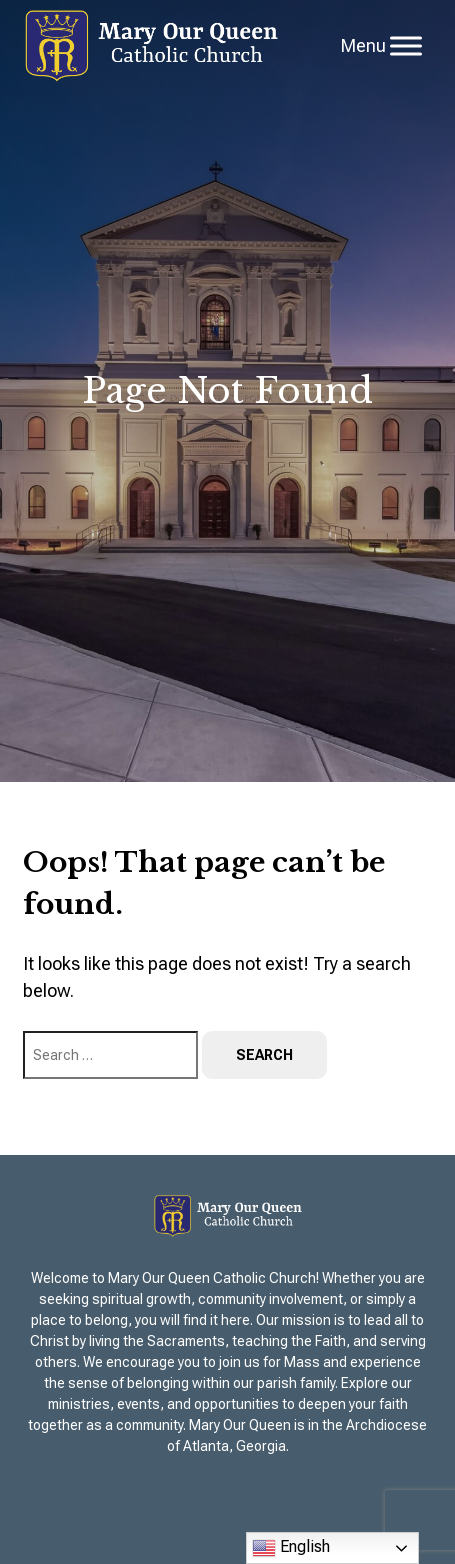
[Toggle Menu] (406, 45)
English (291, 1548)
